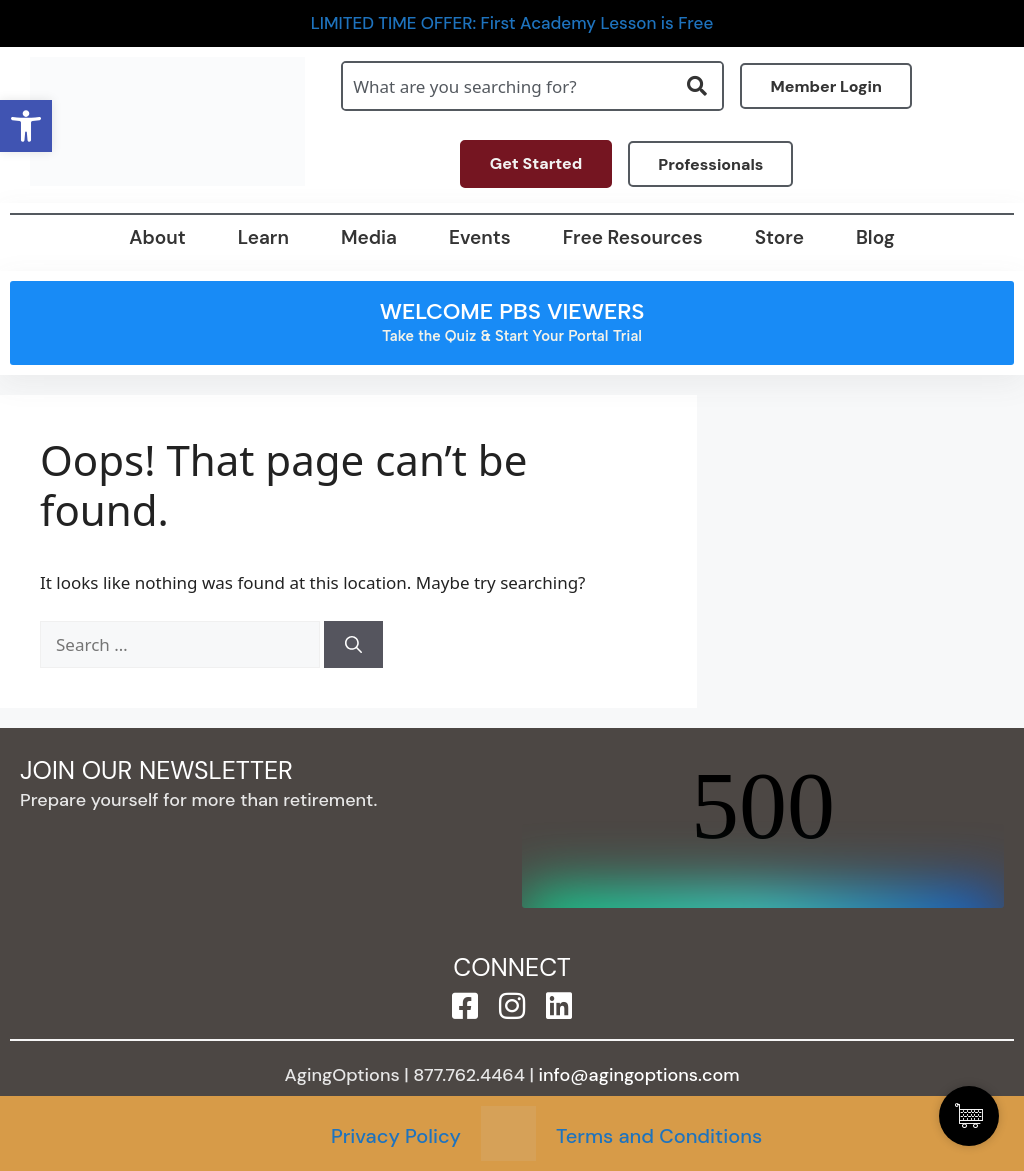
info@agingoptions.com (639, 1075)
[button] (26, 126)
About (157, 237)
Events (480, 237)
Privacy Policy (396, 1136)
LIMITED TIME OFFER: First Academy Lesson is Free (512, 23)
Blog (875, 237)
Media (369, 237)
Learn (263, 237)
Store (779, 237)
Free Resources (633, 237)
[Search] (353, 645)
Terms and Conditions (659, 1136)
